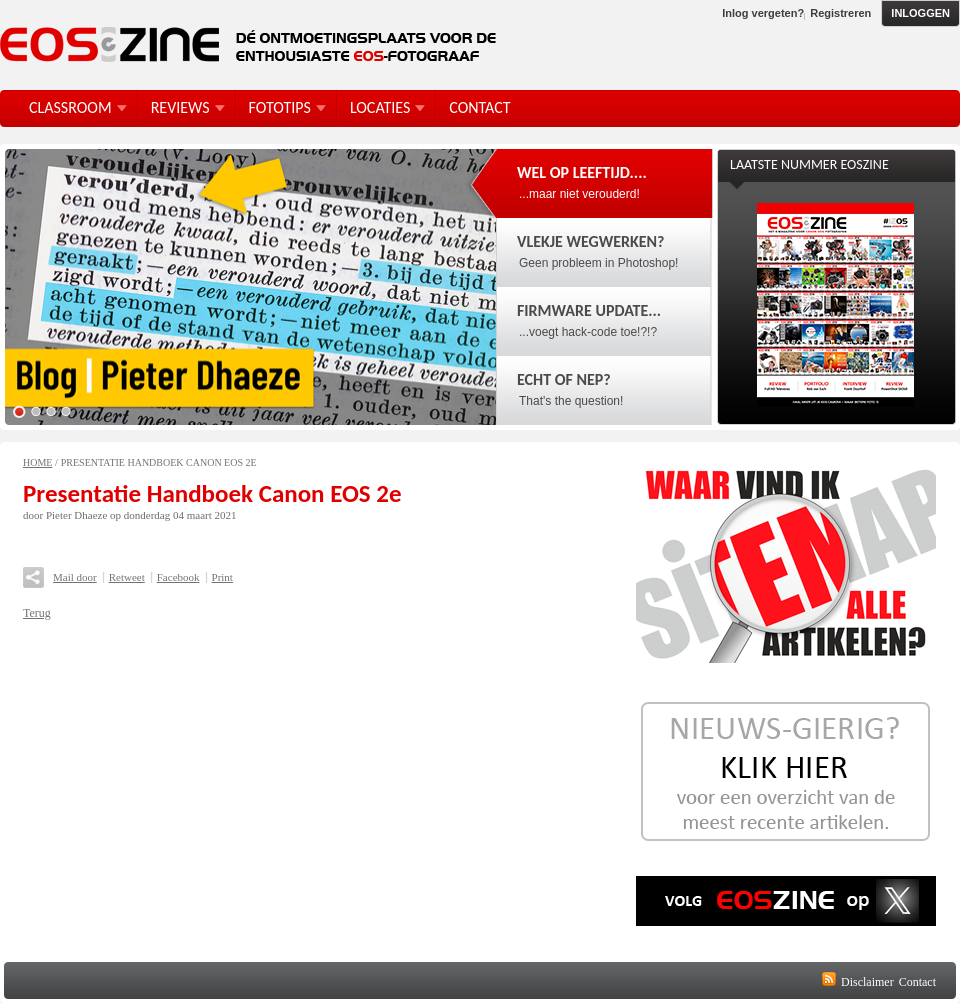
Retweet (127, 577)
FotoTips (280, 107)
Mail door (75, 577)
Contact (917, 982)
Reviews (180, 107)
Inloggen (920, 13)
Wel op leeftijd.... (582, 172)
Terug (37, 613)
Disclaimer (867, 982)
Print (222, 577)
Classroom (70, 107)
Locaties (380, 107)
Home (37, 462)
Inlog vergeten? (763, 13)
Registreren (840, 13)
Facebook (178, 577)
